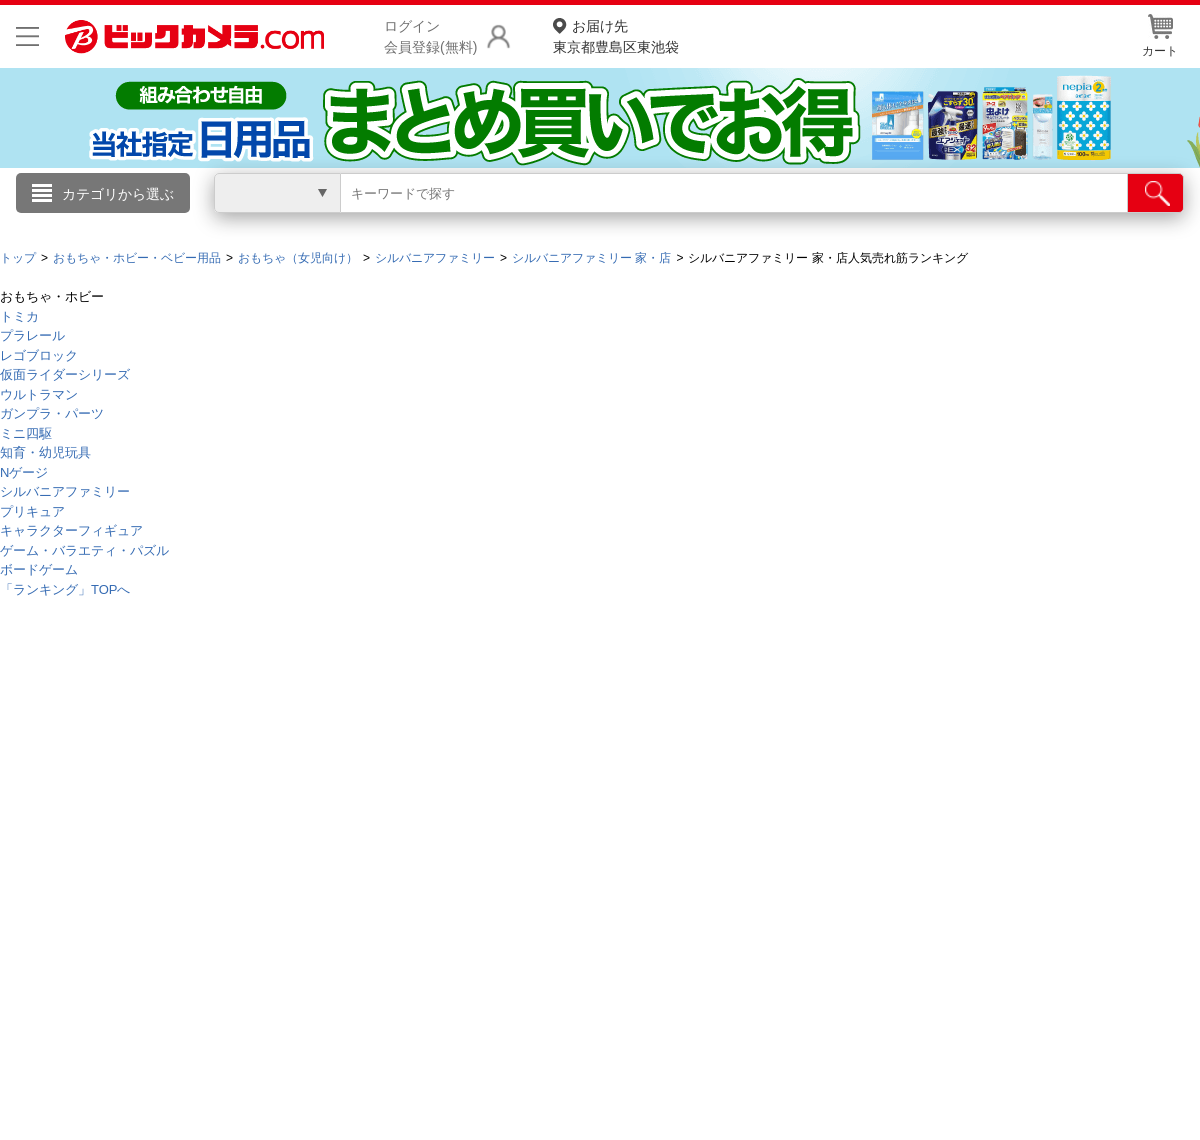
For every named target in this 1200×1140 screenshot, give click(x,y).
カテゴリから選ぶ (118, 194)
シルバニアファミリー (65, 491)
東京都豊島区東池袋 (616, 35)
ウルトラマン (39, 394)
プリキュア (32, 511)
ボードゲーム (39, 569)
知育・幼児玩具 (45, 452)
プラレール (32, 335)
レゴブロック (39, 355)
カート (1160, 36)
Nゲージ (24, 472)
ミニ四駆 (26, 433)
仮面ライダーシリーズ (65, 374)
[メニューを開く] (27, 36)
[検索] (1155, 193)
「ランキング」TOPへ (65, 589)
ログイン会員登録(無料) (430, 36)
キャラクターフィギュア (71, 530)
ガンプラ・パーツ (52, 413)
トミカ (19, 316)
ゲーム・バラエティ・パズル (84, 550)
